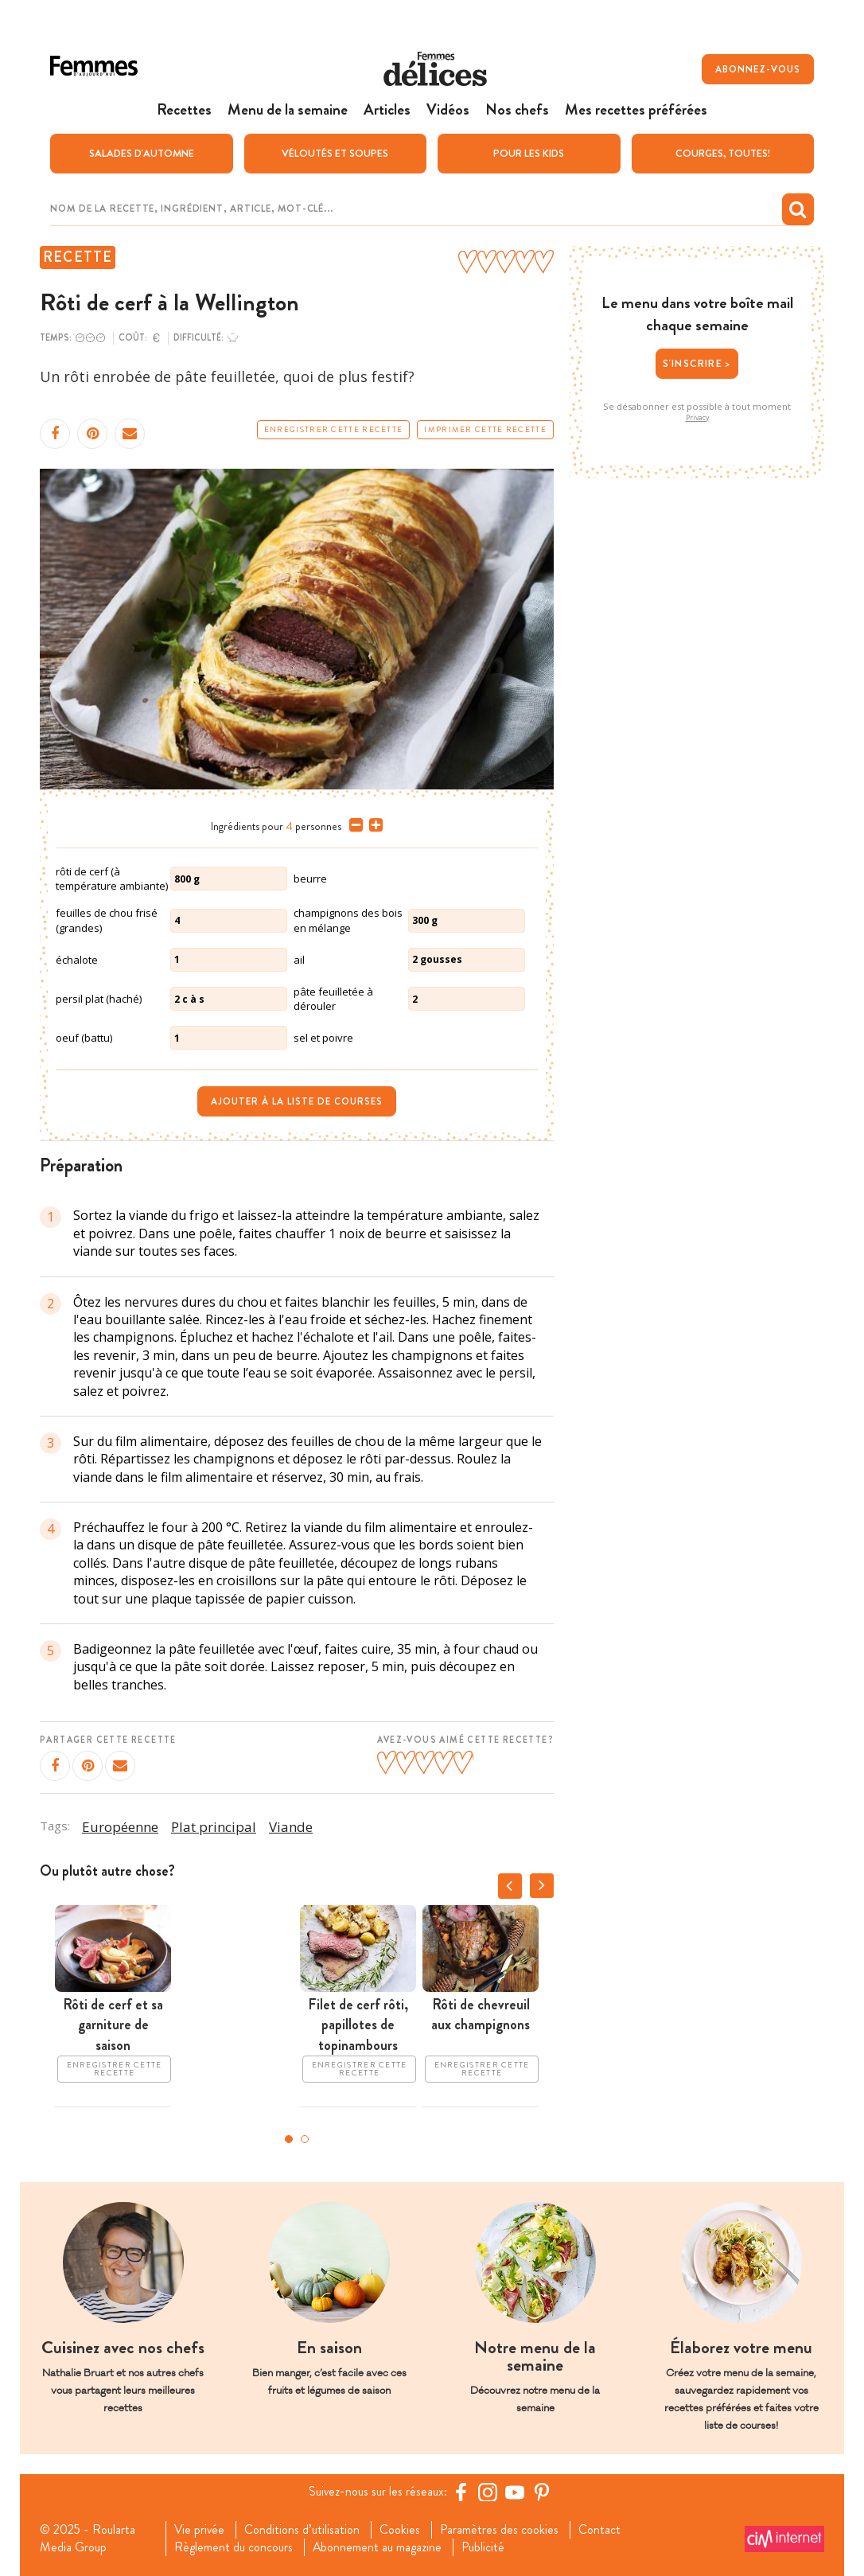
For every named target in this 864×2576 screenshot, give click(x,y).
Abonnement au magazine (377, 2547)
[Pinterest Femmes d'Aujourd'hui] (542, 2490)
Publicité (483, 2547)
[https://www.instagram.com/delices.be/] (488, 2490)
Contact (601, 2529)
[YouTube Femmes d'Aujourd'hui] (515, 2490)
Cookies (401, 2529)
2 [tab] (305, 2138)
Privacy (697, 417)
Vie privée (200, 2529)
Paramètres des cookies (501, 2529)
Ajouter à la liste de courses (297, 1100)
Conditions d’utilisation (303, 2529)
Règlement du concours (233, 2547)
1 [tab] (289, 2138)
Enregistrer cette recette (333, 429)
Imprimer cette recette (485, 429)
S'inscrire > (697, 362)
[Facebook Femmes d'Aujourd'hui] (461, 2490)
